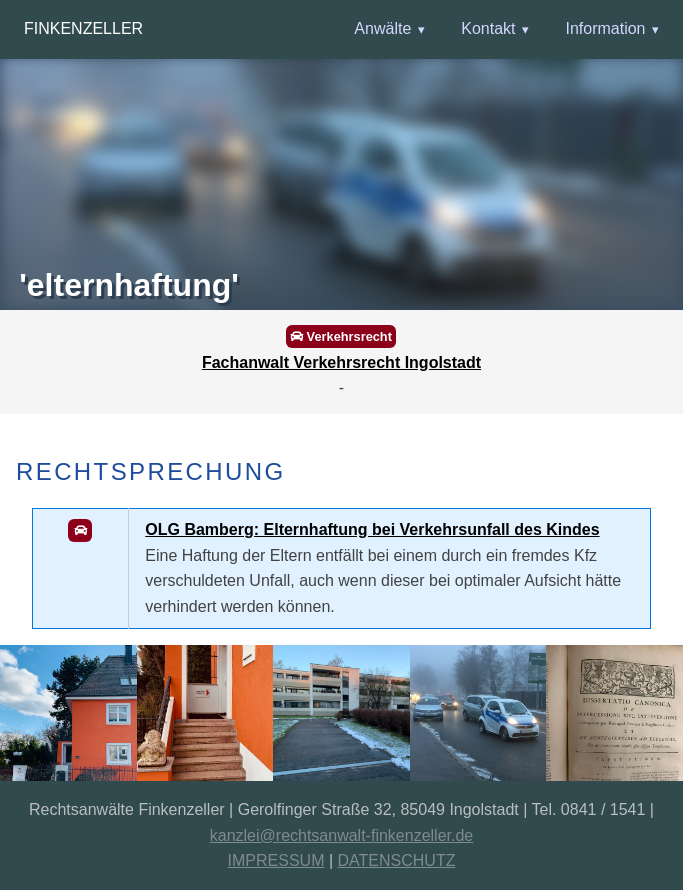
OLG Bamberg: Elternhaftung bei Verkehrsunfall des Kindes (372, 529)
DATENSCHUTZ (397, 860)
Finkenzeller (83, 28)
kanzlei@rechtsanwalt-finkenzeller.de (341, 835)
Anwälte (382, 28)
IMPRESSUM (276, 860)
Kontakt (488, 28)
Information (605, 28)
